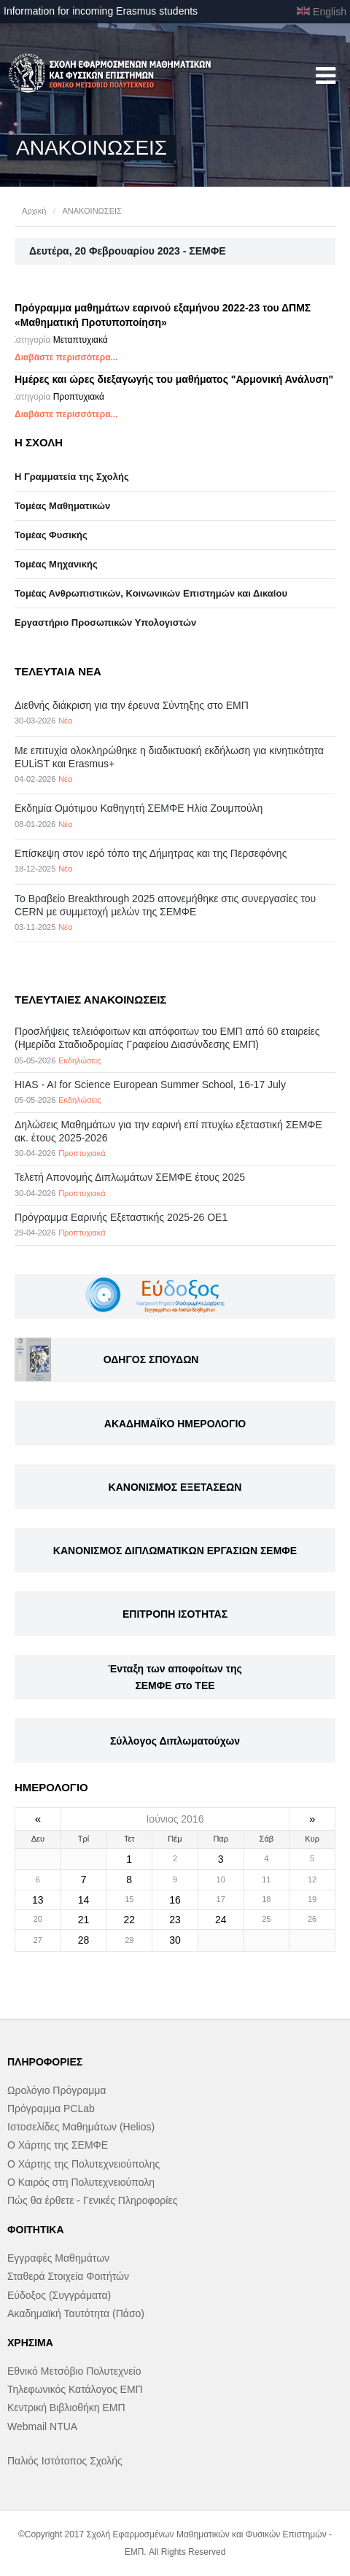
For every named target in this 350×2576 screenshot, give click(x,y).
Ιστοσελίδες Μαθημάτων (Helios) (81, 2127)
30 (175, 1940)
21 (84, 1919)
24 (221, 1919)
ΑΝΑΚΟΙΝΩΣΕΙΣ (91, 210)
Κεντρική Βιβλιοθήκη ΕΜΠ (66, 2407)
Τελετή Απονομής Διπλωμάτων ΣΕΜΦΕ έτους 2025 (130, 1177)
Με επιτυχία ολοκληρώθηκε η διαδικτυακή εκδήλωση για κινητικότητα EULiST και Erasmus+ (169, 757)
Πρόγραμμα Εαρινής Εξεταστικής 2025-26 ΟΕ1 (121, 1217)
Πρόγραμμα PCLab (51, 2108)
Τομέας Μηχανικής (56, 564)
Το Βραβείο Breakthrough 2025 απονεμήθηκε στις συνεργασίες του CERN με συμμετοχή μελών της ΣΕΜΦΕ (165, 905)
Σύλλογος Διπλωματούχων (175, 1741)
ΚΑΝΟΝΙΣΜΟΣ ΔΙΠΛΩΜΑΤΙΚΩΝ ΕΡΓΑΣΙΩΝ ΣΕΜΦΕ (175, 1550)
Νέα (65, 720)
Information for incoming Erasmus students (101, 11)
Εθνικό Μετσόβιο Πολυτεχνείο (74, 2371)
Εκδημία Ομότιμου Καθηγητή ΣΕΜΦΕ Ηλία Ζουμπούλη (138, 808)
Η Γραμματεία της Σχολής (72, 476)
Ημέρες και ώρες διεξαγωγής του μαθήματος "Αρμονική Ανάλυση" (174, 379)
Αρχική (34, 210)
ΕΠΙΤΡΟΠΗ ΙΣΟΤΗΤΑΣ (175, 1614)
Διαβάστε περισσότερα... (66, 357)
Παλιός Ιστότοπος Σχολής (64, 2461)
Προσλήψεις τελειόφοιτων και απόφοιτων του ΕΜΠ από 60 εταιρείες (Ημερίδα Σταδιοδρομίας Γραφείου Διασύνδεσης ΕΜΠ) (167, 1037)
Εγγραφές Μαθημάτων (58, 2258)
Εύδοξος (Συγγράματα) (59, 2295)
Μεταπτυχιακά (80, 340)
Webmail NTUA (42, 2426)
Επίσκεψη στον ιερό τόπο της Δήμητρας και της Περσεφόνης (151, 853)
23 (175, 1919)
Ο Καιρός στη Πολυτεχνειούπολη (81, 2182)
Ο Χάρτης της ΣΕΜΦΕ (57, 2145)
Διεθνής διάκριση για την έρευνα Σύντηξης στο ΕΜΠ (132, 705)
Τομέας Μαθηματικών (62, 505)
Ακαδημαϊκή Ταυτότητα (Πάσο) (75, 2313)
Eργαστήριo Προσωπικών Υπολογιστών (105, 622)
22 (129, 1919)
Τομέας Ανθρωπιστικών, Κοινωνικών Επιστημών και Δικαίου (151, 593)
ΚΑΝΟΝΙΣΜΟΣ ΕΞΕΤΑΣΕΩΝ (175, 1487)
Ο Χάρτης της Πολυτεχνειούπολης (83, 2164)
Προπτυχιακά (78, 397)
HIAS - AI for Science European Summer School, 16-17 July (150, 1084)
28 (84, 1940)
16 (175, 1900)
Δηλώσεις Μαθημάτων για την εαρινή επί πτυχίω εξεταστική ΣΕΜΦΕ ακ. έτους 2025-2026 (168, 1131)
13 (38, 1900)
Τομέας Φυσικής (51, 534)
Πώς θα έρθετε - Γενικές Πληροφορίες (92, 2200)
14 (84, 1900)
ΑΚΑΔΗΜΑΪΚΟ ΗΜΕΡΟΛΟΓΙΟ (175, 1423)
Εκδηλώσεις (79, 1060)
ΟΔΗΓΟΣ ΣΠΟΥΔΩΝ (151, 1359)
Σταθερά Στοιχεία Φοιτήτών (68, 2276)
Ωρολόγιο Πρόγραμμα (56, 2090)
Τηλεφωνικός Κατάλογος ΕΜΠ (75, 2389)
